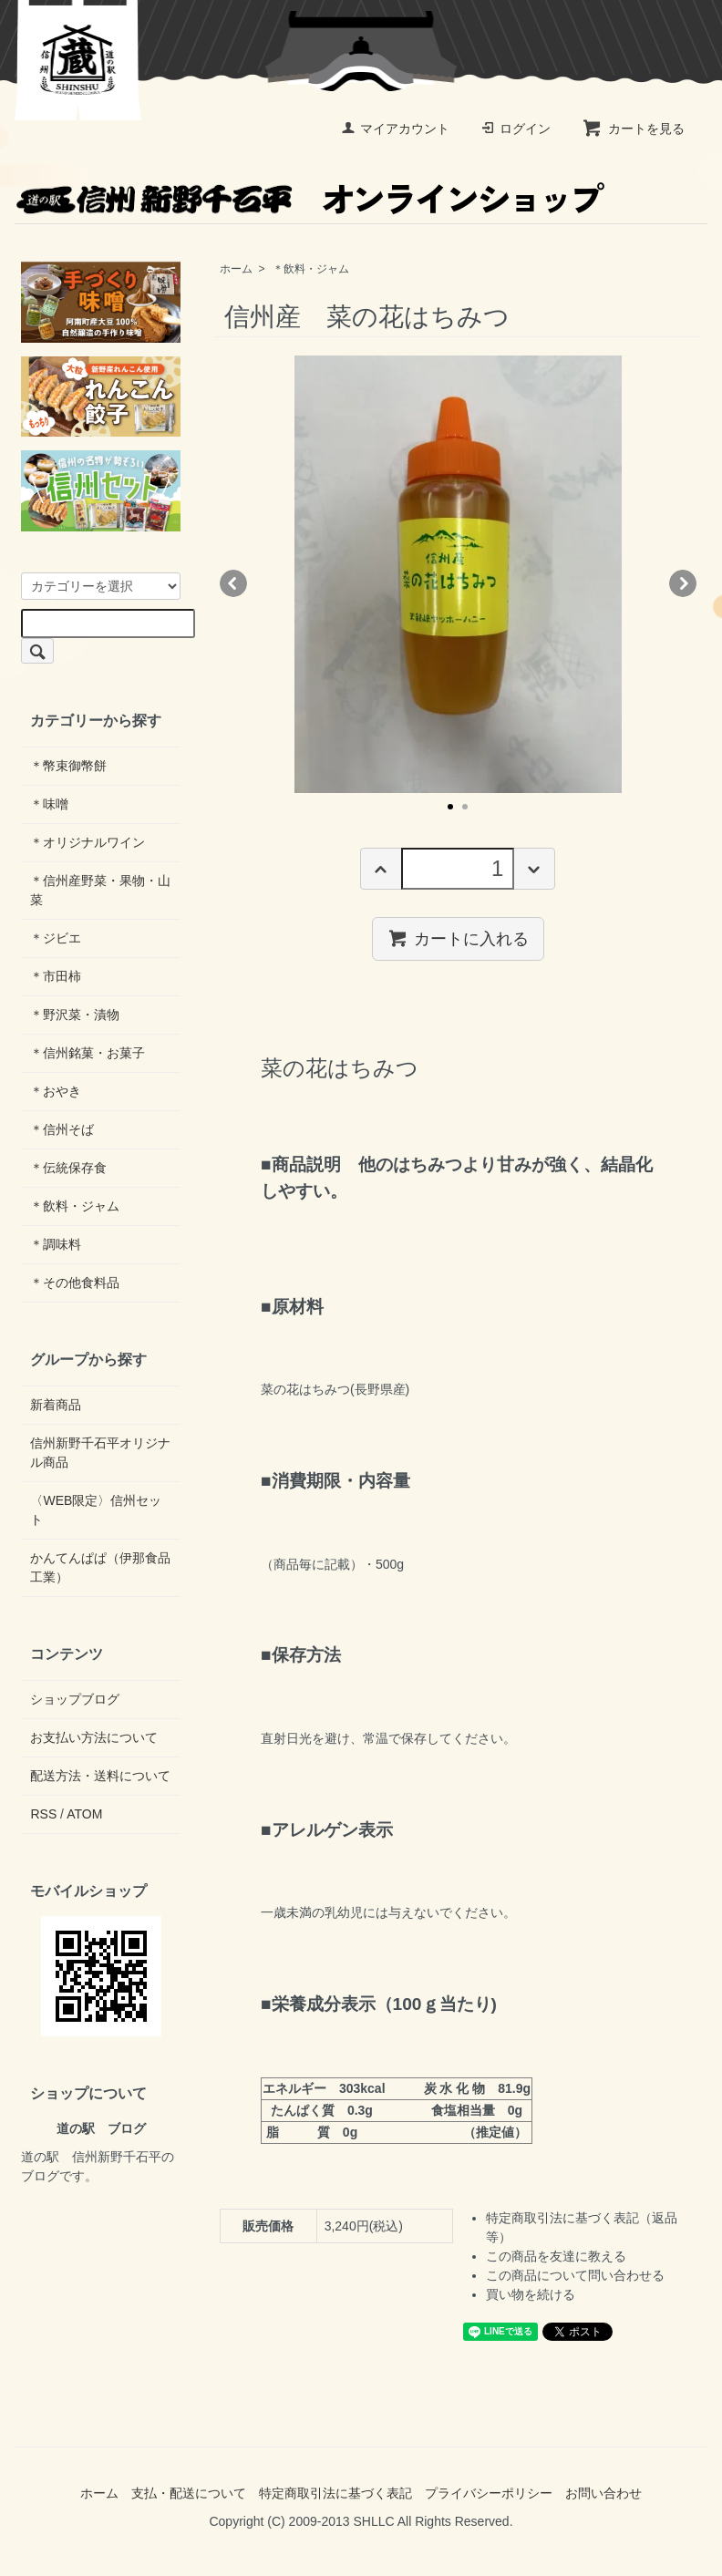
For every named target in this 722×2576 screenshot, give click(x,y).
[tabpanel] (458, 574)
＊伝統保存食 (68, 1167)
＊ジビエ (55, 938)
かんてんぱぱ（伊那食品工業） (100, 1567)
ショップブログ (74, 1699)
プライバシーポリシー (488, 2493)
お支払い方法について (94, 1737)
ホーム (236, 269)
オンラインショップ (308, 197)
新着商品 (55, 1404)
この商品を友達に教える (556, 2256)
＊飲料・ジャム (311, 269)
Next (682, 583)
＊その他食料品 (74, 1282)
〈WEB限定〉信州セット (95, 1510)
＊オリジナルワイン (87, 842)
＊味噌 (49, 804)
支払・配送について (188, 2493)
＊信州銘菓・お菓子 (87, 1053)
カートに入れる (458, 938)
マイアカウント (395, 128)
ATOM (84, 1814)
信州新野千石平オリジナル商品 (100, 1452)
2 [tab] (465, 806)
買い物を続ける (530, 2294)
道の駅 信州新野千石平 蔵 (78, 60)
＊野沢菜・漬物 (74, 1014)
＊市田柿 (55, 976)
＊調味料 (55, 1244)
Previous (233, 583)
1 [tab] (450, 806)
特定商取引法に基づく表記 (335, 2493)
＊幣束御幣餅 (68, 765)
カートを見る (633, 128)
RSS (43, 1814)
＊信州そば (62, 1129)
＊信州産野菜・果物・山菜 (100, 890)
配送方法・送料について (100, 1775)
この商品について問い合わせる (575, 2275)
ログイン (515, 128)
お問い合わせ (603, 2493)
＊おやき (55, 1091)
